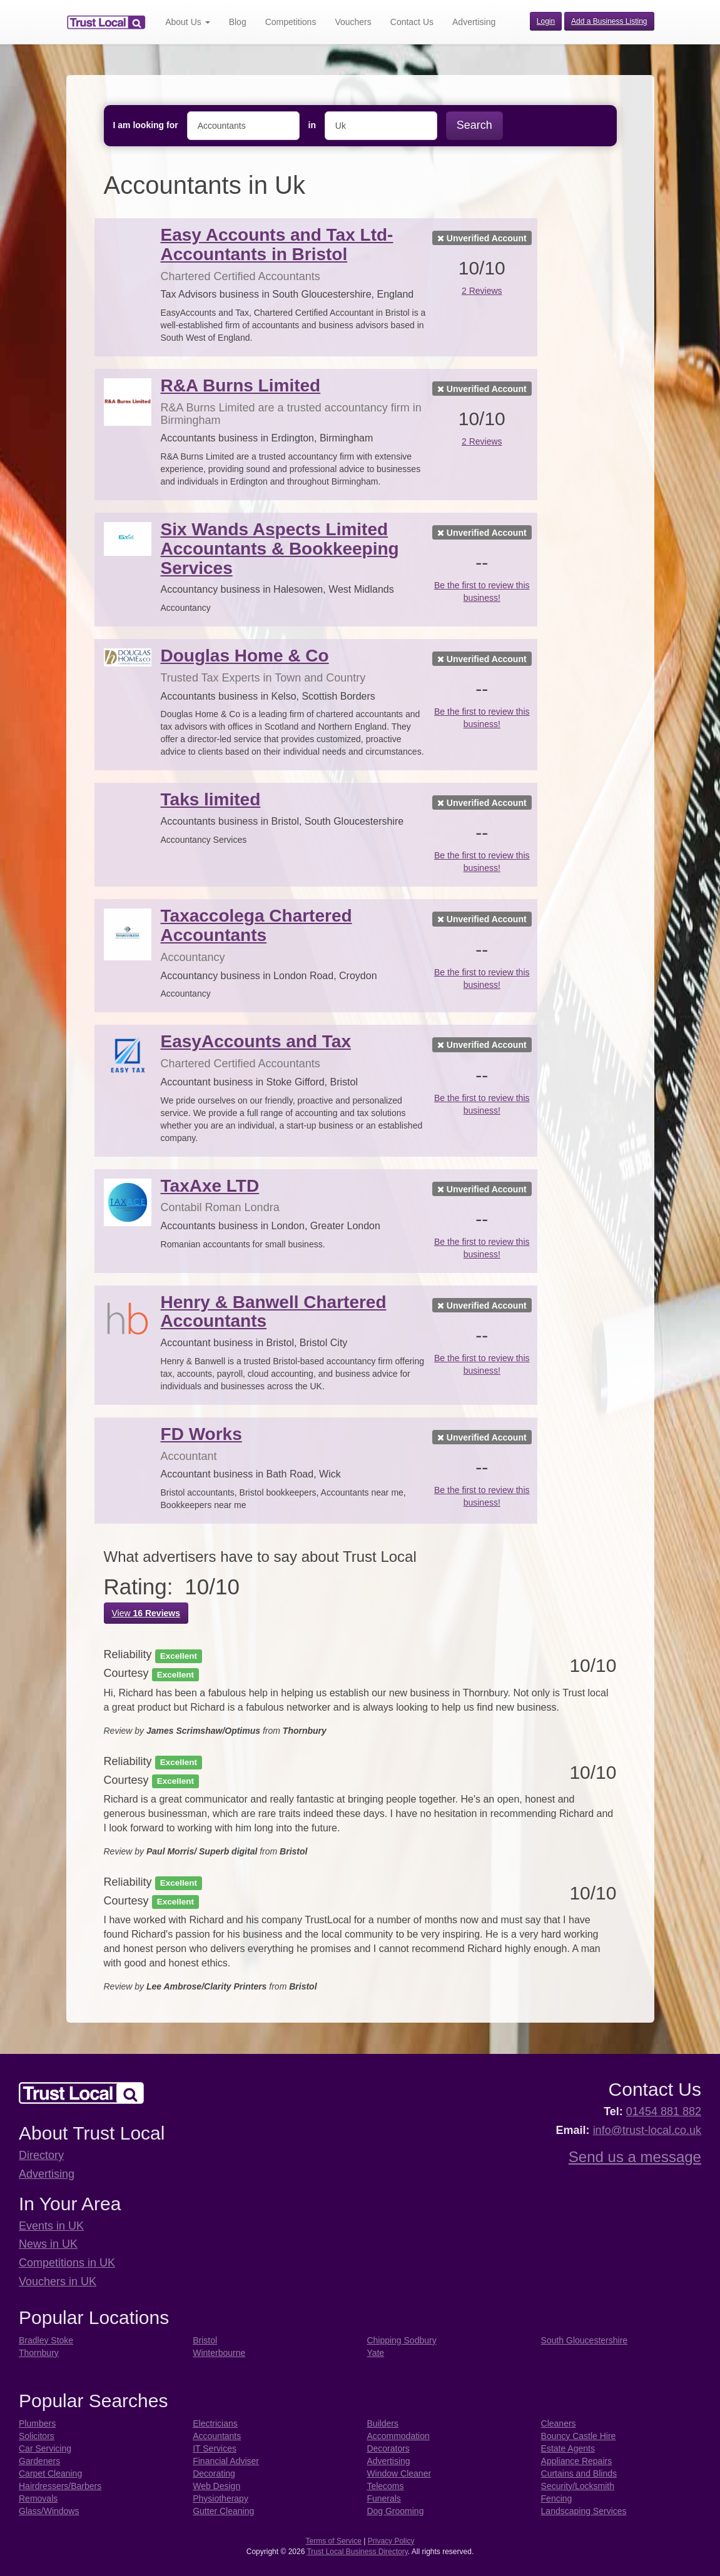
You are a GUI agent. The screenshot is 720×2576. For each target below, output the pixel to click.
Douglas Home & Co (245, 655)
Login (546, 21)
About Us (187, 22)
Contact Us (412, 22)
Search (474, 125)
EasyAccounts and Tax (256, 1041)
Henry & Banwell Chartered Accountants (274, 1311)
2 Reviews (482, 291)
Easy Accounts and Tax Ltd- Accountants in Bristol (277, 244)
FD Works (201, 1434)
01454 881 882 (663, 2111)
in (312, 125)
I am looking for (145, 125)
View (146, 1613)
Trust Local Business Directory (357, 2551)
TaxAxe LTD (210, 1185)
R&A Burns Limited (241, 385)
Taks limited (211, 799)
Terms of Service (334, 2541)
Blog (237, 22)
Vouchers (353, 22)
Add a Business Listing (609, 21)
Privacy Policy (391, 2541)
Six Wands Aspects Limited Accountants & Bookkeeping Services (280, 549)
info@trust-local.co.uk (647, 2130)
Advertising (473, 22)
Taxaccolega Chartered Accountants (256, 925)
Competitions (291, 22)
